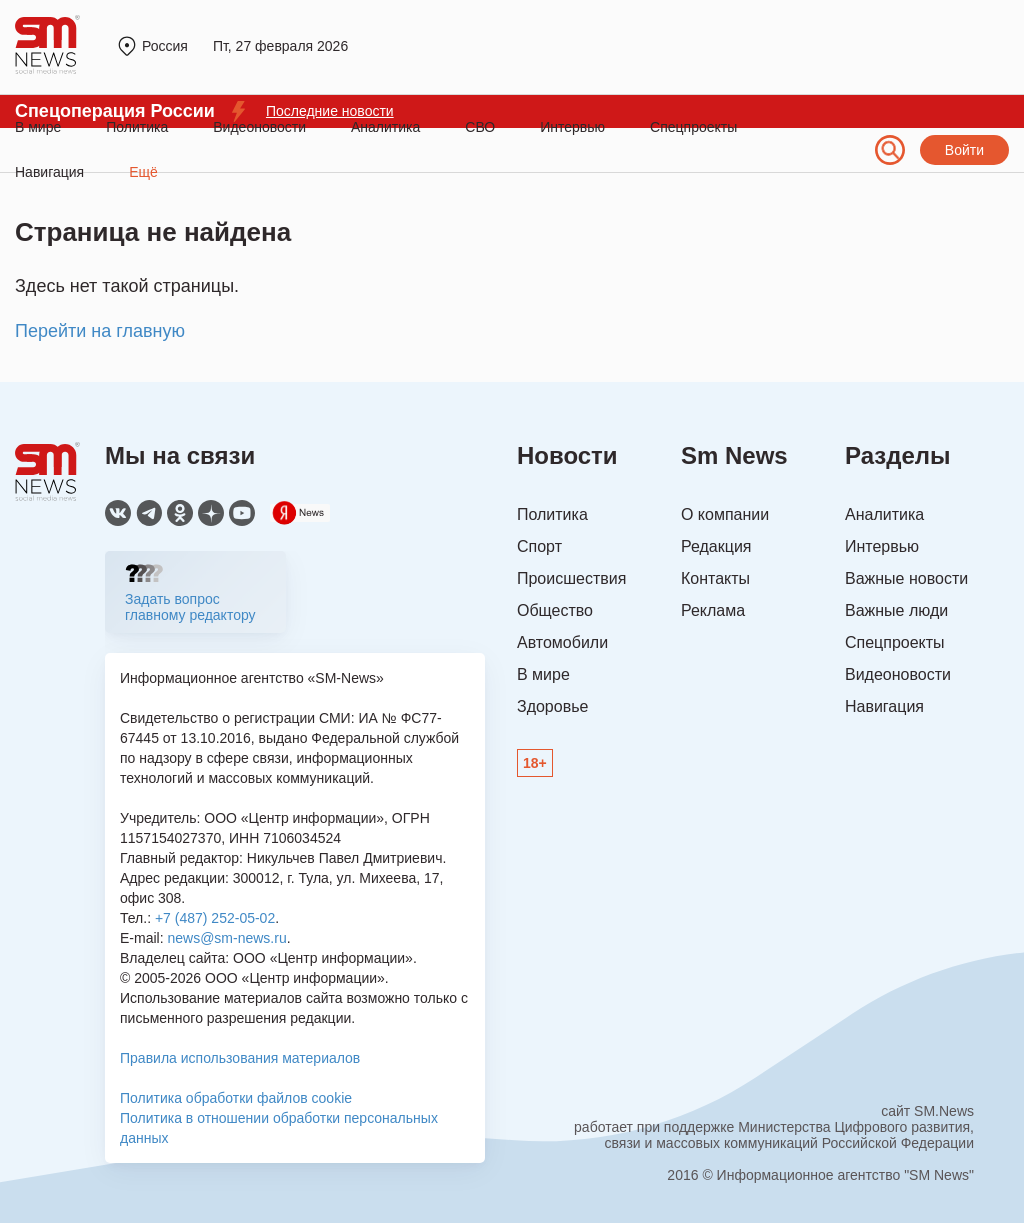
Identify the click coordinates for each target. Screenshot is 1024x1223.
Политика (137, 127)
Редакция (716, 546)
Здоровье (552, 706)
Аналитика (385, 127)
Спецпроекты (693, 127)
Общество (555, 610)
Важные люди (896, 610)
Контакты (715, 578)
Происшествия (571, 578)
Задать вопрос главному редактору (190, 607)
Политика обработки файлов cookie (236, 1098)
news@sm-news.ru (226, 938)
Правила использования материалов (240, 1058)
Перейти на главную (100, 331)
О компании (725, 514)
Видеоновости (259, 127)
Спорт (539, 546)
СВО (480, 127)
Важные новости (906, 578)
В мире (38, 127)
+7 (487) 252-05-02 (215, 918)
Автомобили (562, 642)
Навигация (884, 706)
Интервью (572, 127)
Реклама (713, 610)
